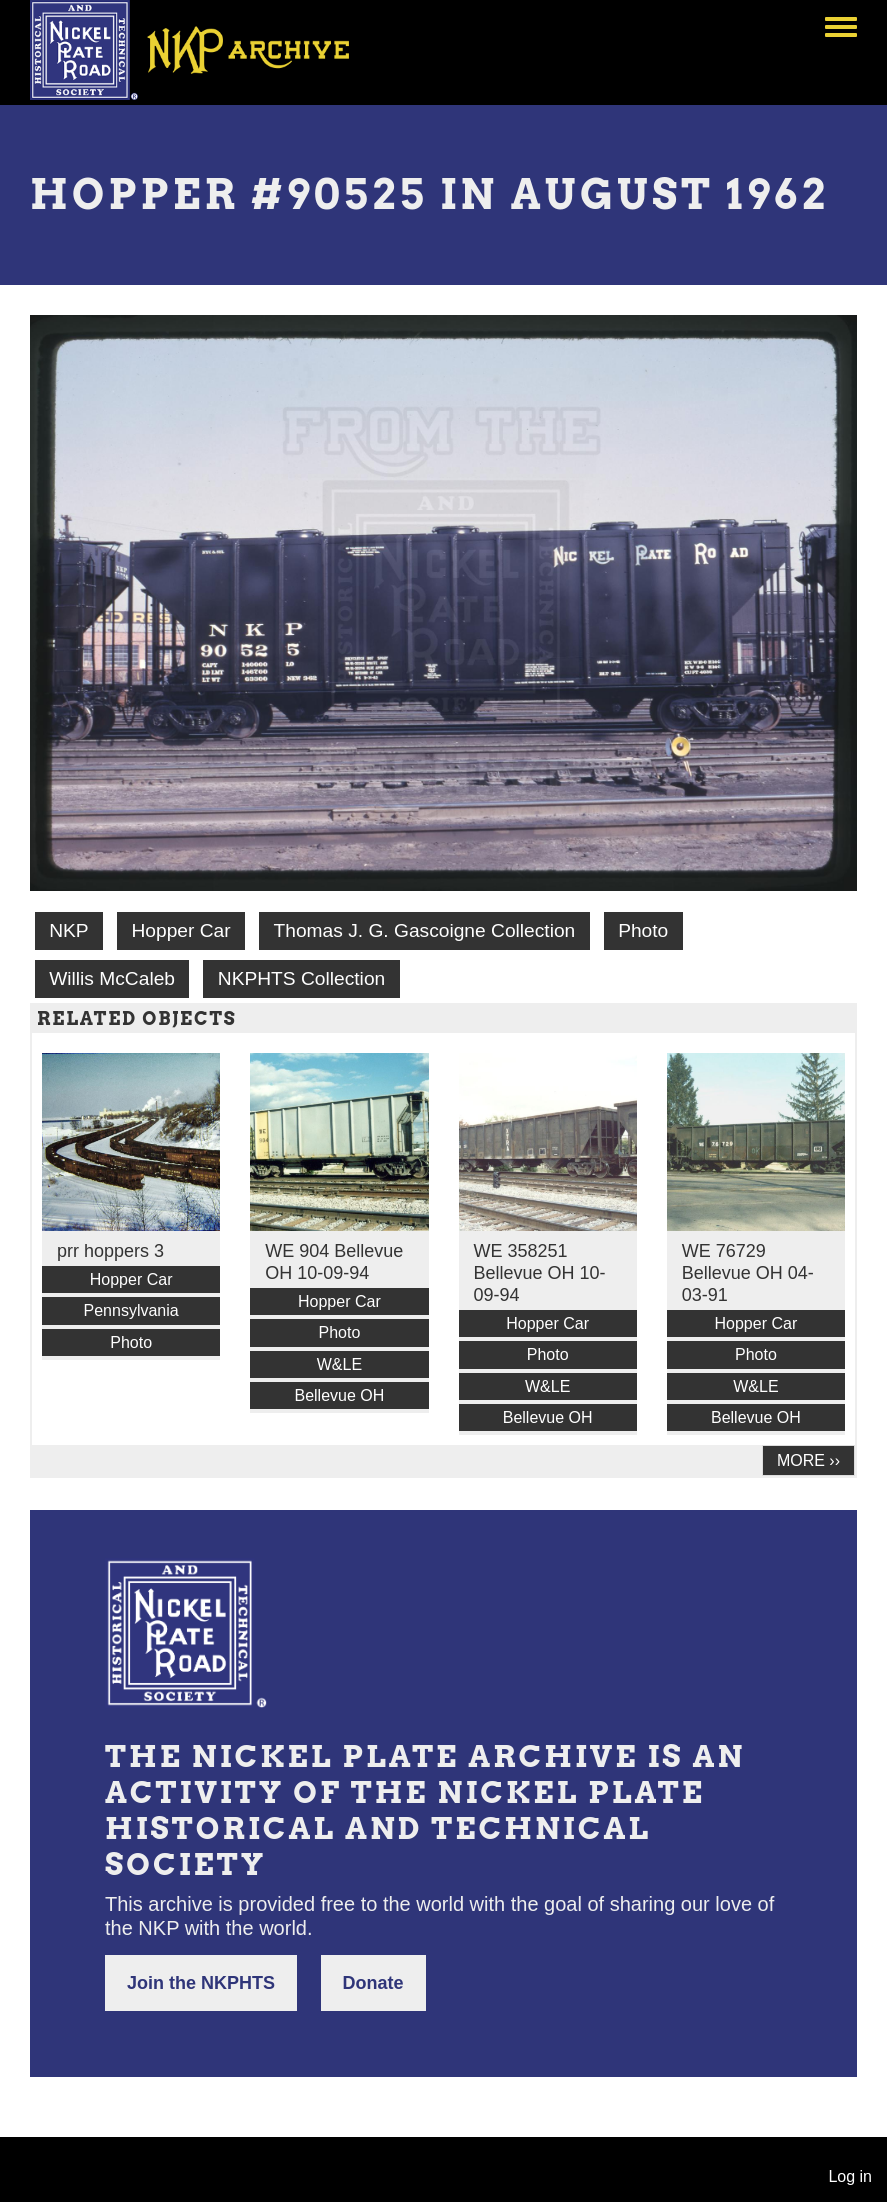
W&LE (339, 1364)
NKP (68, 930)
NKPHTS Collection (301, 978)
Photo (643, 930)
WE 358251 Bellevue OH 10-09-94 (540, 1273)
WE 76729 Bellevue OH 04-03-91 (748, 1273)
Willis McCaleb (112, 978)
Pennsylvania (131, 1310)
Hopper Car (180, 930)
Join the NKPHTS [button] (201, 1983)
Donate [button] (373, 1983)
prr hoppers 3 (110, 1251)
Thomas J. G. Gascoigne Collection (424, 930)
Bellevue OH (339, 1395)
